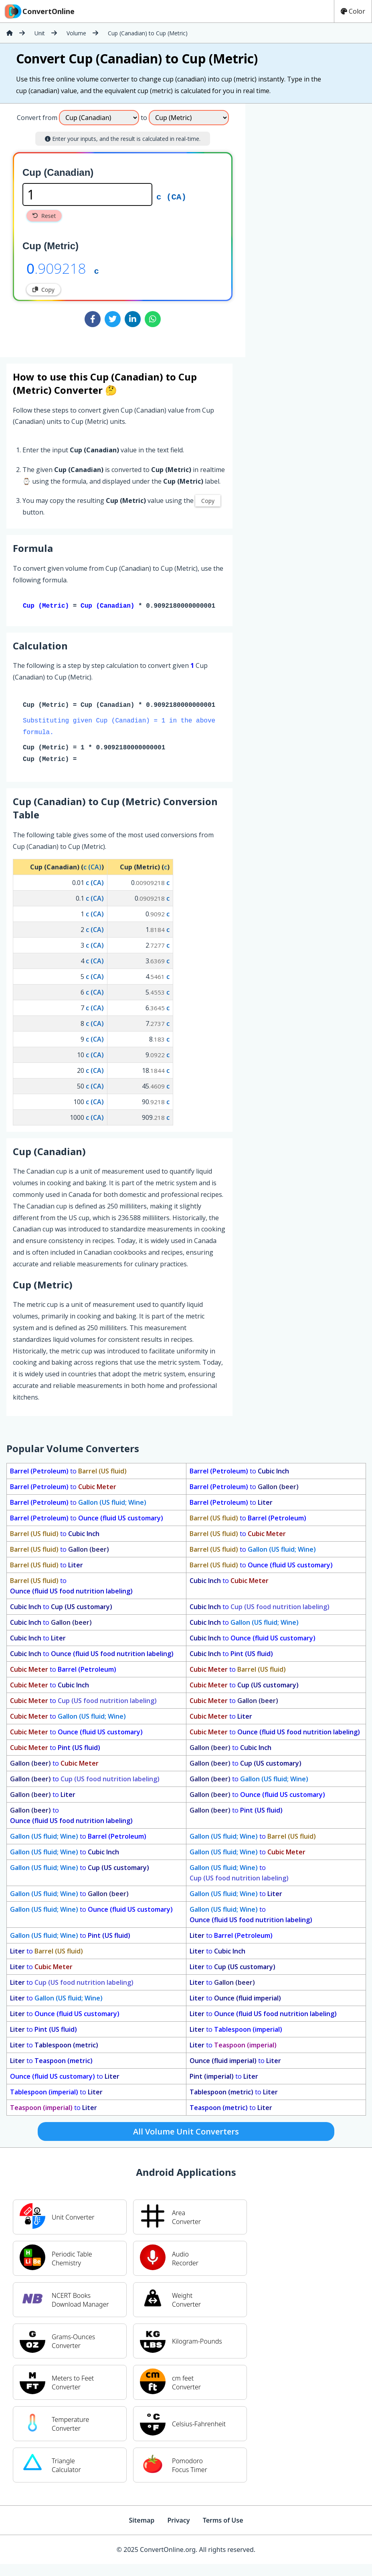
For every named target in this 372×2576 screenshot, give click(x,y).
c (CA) (171, 196)
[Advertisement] (303, 157)
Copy (43, 289)
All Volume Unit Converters (186, 2133)
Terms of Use (223, 2521)
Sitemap (141, 2521)
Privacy (178, 2521)
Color (353, 11)
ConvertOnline (39, 11)
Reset (44, 216)
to (68, 1472)
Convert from (37, 117)
